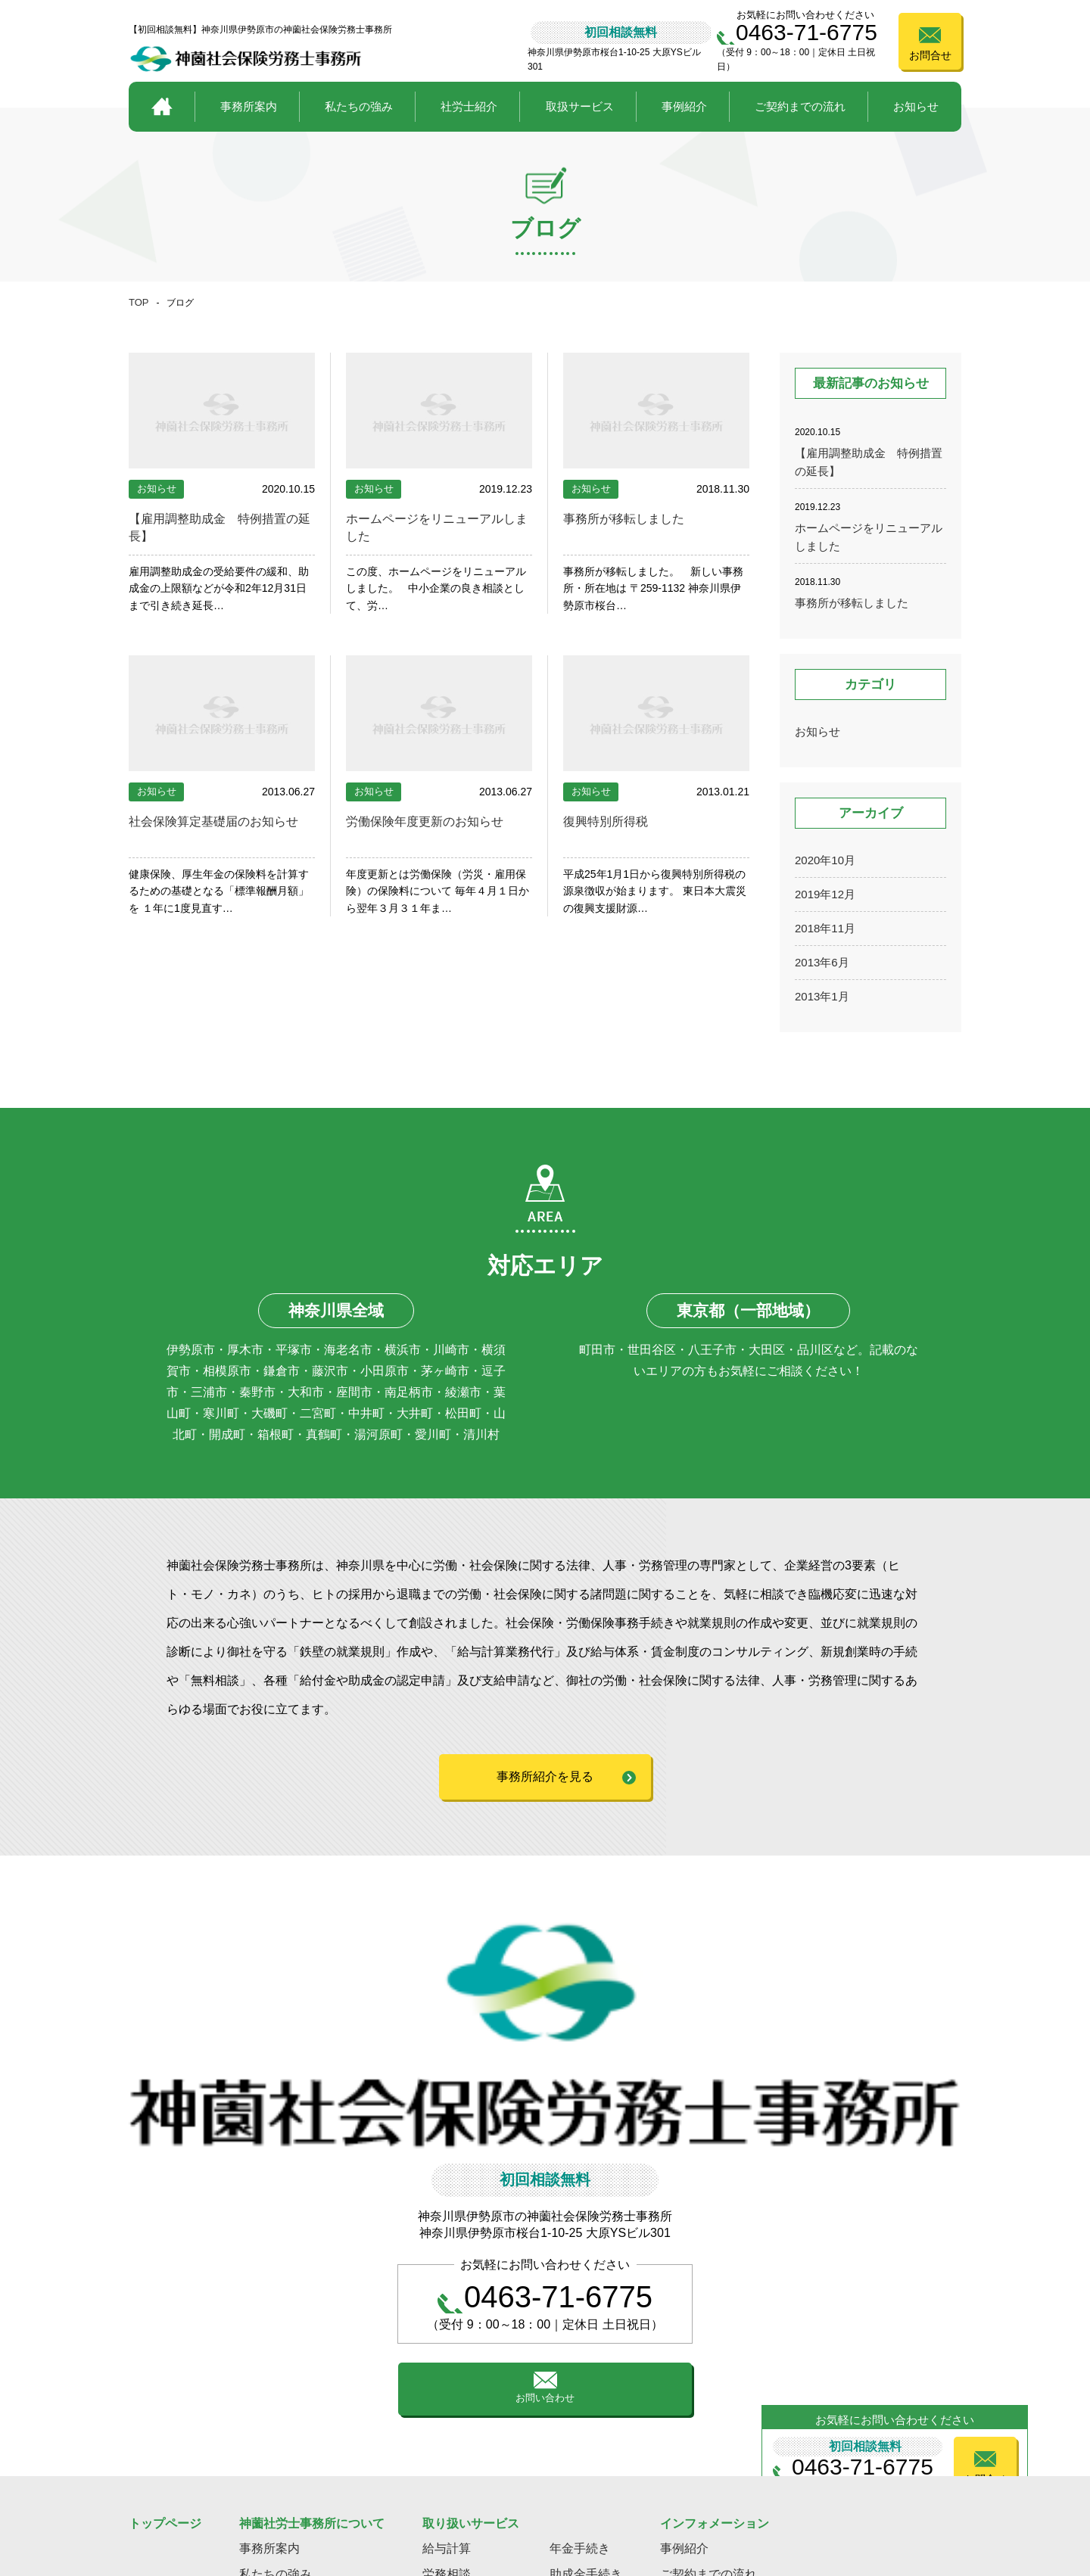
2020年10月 (825, 860)
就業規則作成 (586, 2447)
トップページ (165, 2371)
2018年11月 (825, 928)
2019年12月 (825, 894)
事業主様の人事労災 (476, 2447)
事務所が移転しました (631, 518)
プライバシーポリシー (829, 2496)
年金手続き (580, 2396)
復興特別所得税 (611, 821)
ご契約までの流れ (800, 106)
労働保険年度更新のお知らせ (434, 821)
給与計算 (446, 2396)
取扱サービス (580, 106)
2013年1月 (822, 996)
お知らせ (916, 106)
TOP (139, 302)
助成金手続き (586, 2422)
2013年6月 (822, 962)
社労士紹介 (469, 106)
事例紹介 (684, 106)
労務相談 (446, 2422)
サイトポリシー (940, 2496)
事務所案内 (248, 106)
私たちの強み (359, 106)
